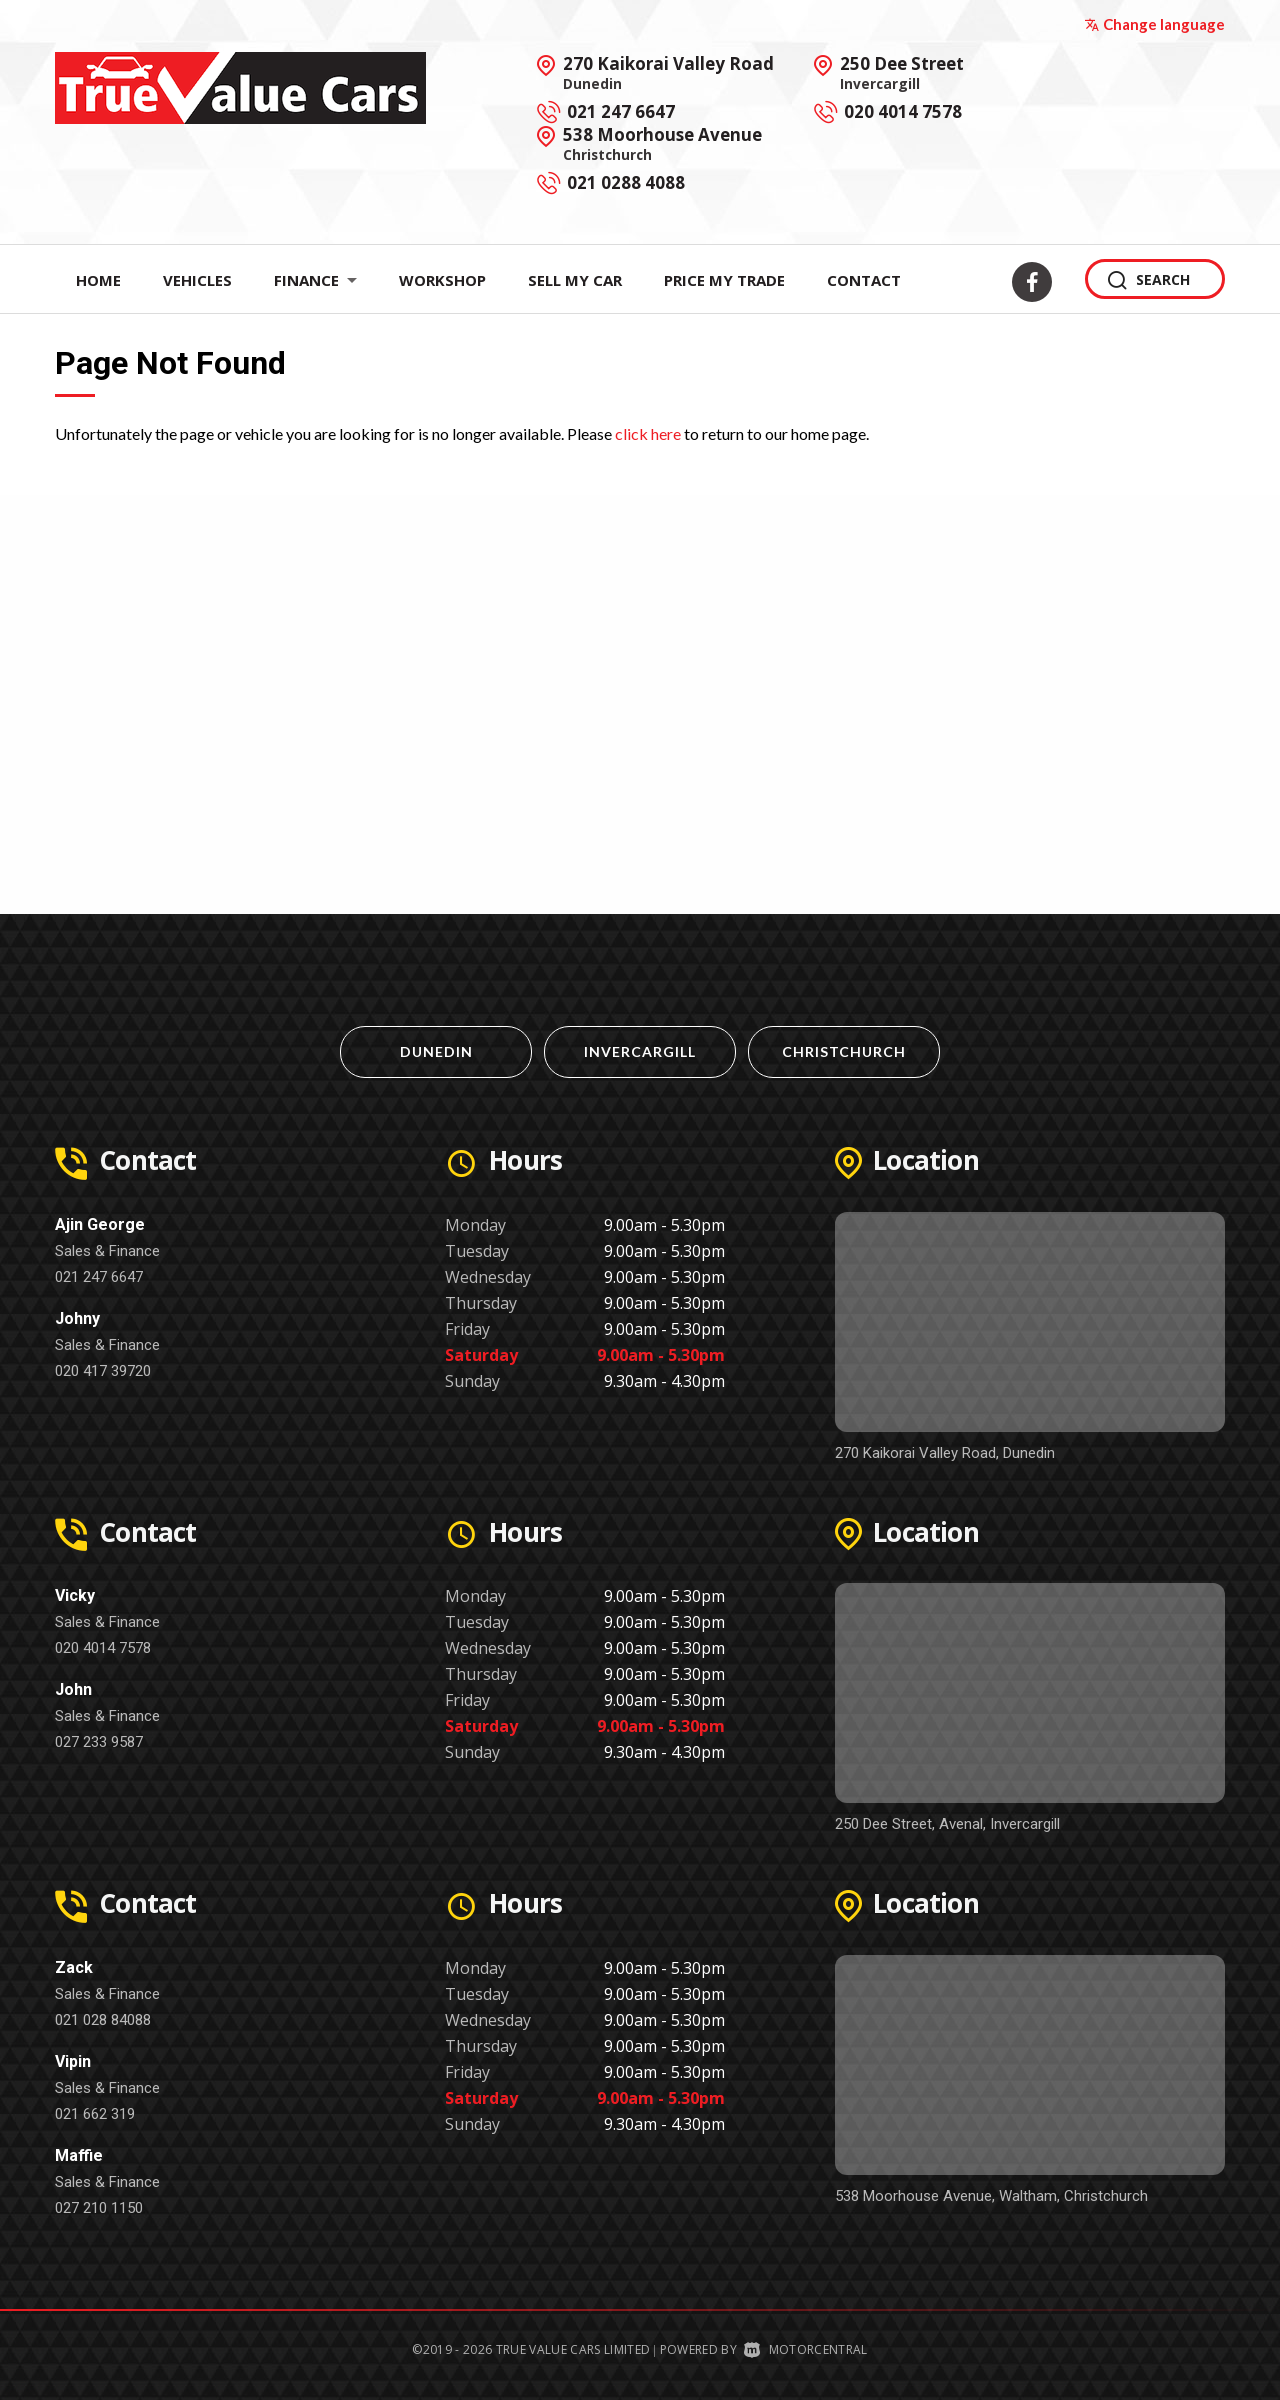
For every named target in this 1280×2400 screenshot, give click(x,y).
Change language (1154, 24)
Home (98, 280)
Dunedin (436, 1051)
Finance (315, 280)
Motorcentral (805, 2349)
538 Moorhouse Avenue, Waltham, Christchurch (991, 2196)
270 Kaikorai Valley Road (668, 72)
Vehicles (197, 280)
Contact (864, 280)
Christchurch (844, 1051)
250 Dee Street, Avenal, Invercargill (947, 1824)
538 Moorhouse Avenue (662, 143)
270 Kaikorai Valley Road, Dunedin (945, 1453)
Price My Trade (724, 280)
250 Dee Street (902, 72)
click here (648, 433)
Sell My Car (575, 280)
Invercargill (640, 1051)
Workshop (442, 280)
